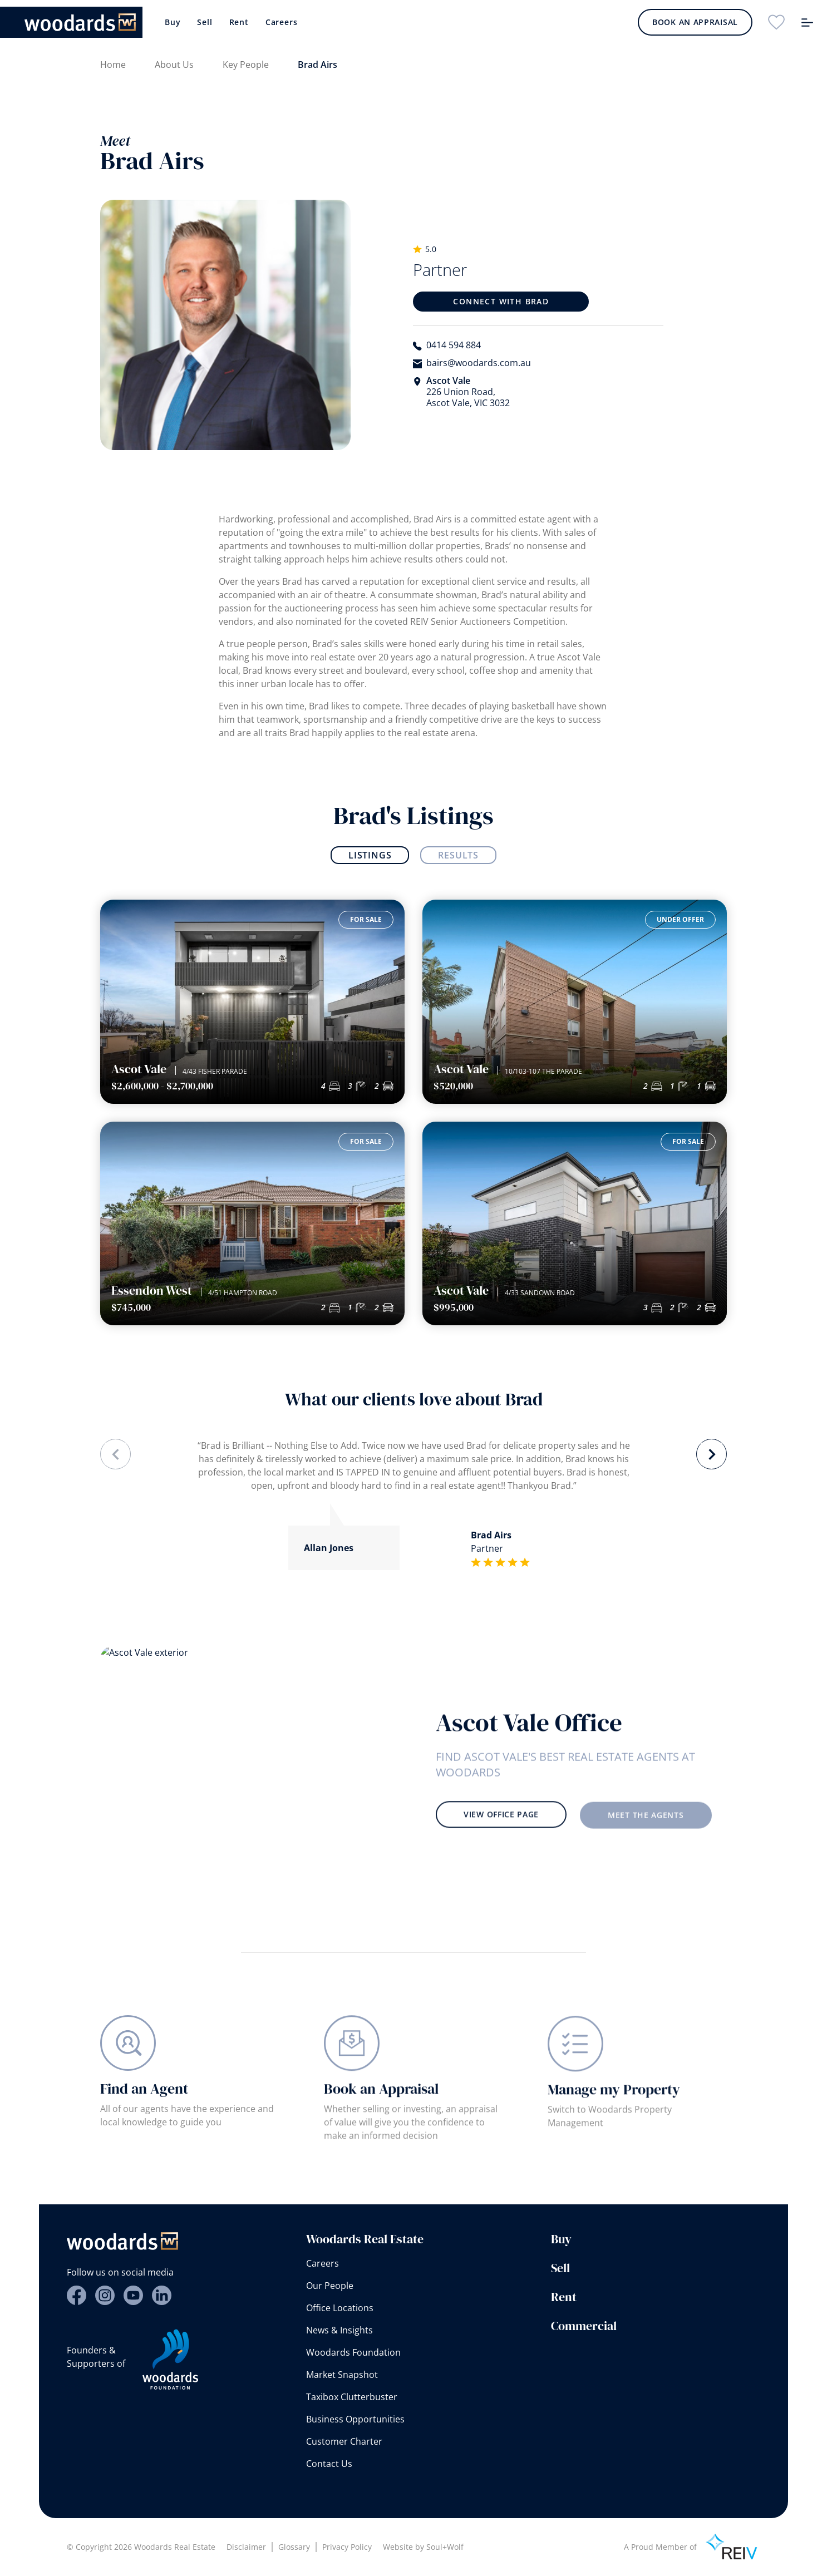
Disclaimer (246, 2547)
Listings (369, 855)
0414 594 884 (453, 345)
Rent (239, 22)
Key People (246, 64)
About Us (174, 64)
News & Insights (339, 2330)
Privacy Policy (347, 2547)
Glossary (294, 2547)
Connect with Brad (501, 301)
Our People (329, 2285)
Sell (204, 22)
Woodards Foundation (353, 2352)
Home (113, 64)
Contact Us (329, 2463)
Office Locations (339, 2308)
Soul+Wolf (445, 2547)
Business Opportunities (355, 2419)
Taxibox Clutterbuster (351, 2397)
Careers (281, 22)
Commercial (584, 2325)
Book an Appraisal (695, 22)
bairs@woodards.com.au (478, 362)
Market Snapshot (342, 2374)
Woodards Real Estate (365, 2238)
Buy (172, 22)
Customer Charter (344, 2441)
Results (458, 855)
